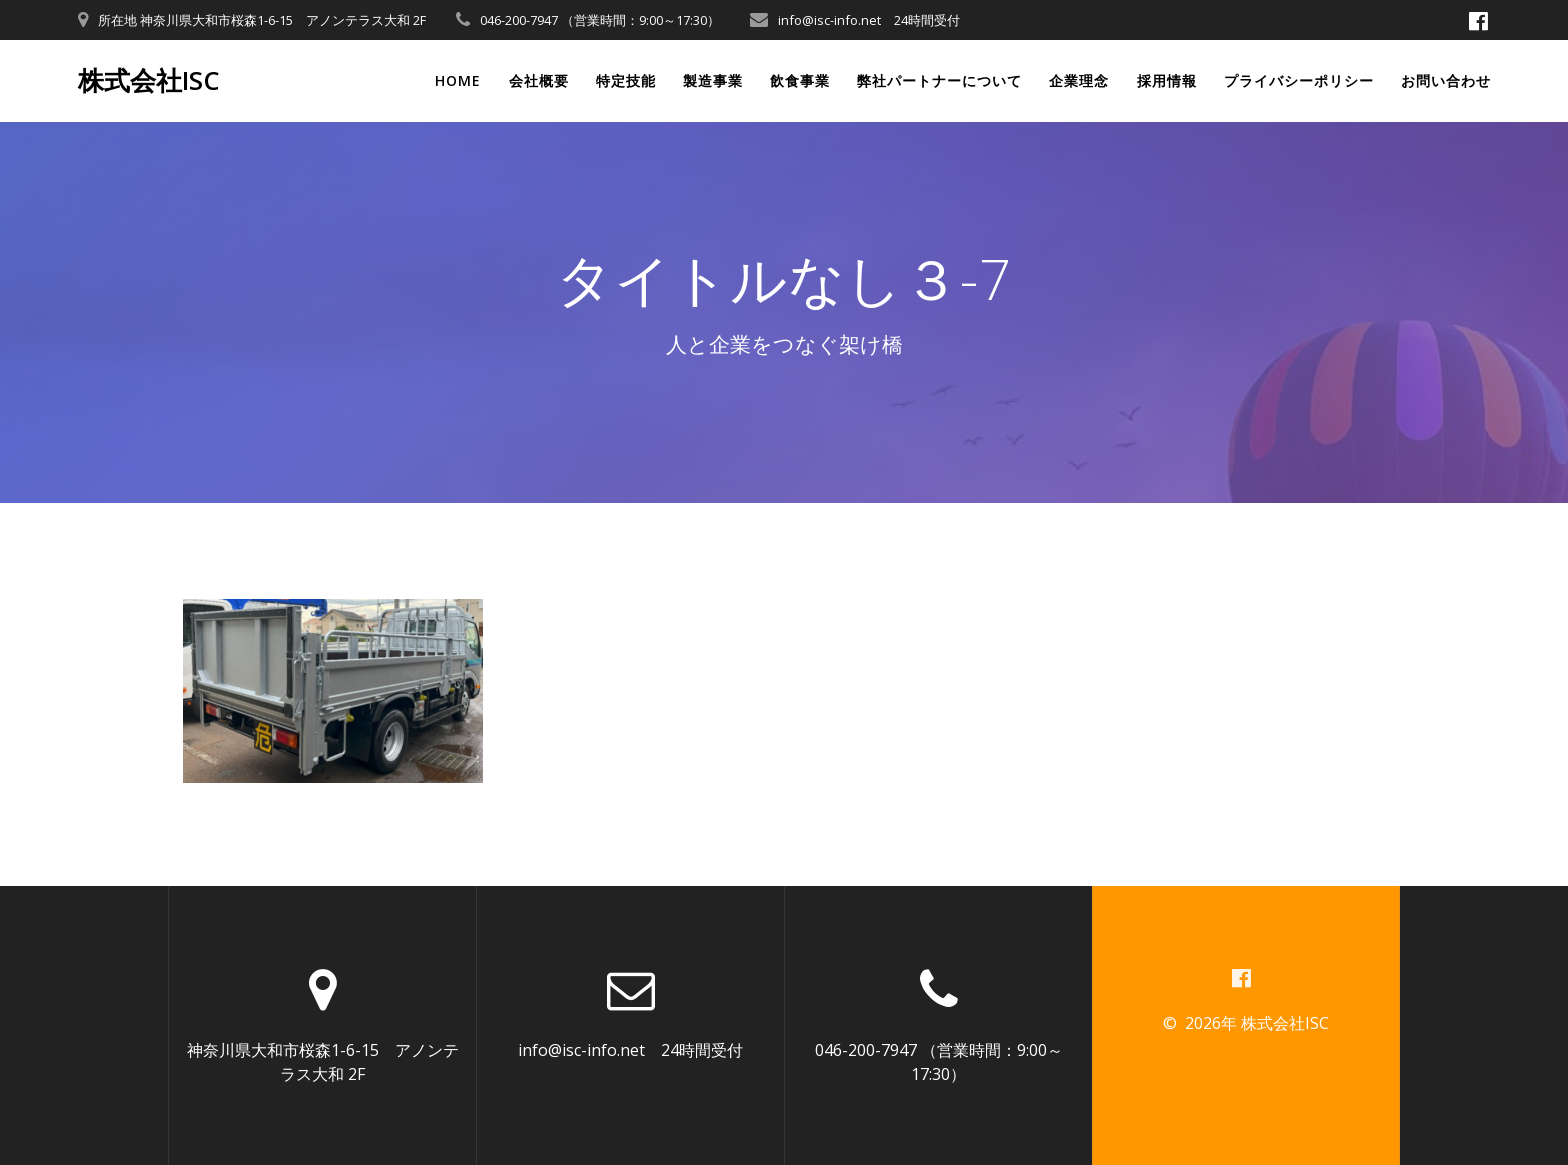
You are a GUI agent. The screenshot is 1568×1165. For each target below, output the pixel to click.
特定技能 (626, 80)
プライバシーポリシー (1299, 80)
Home (458, 80)
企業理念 (1079, 80)
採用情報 (1167, 80)
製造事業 (713, 80)
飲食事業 (800, 80)
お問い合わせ (1446, 80)
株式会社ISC (149, 81)
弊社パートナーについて (939, 80)
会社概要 (539, 80)
